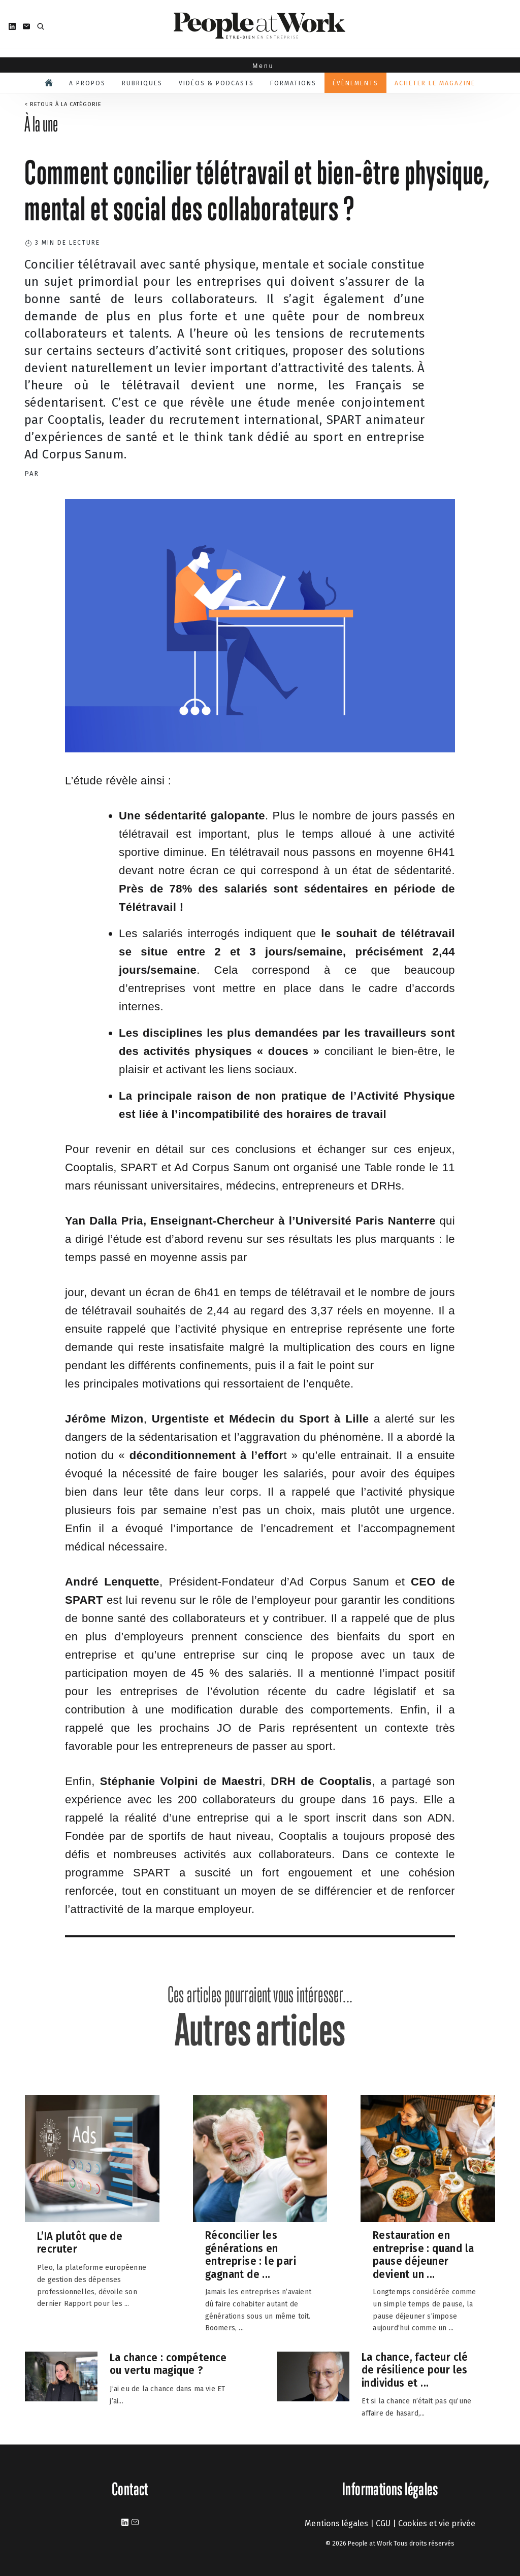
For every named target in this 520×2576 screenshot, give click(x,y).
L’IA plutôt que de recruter (79, 2243)
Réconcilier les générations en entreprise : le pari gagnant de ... (250, 2255)
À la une (41, 124)
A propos (87, 83)
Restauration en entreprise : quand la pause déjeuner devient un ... (423, 2255)
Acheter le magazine (435, 83)
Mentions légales (336, 2523)
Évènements (355, 83)
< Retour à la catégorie (63, 104)
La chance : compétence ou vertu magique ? (168, 2364)
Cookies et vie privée (436, 2523)
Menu (260, 66)
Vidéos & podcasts (216, 83)
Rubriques (142, 83)
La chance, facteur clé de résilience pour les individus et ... (415, 2370)
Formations (293, 83)
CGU (383, 2523)
